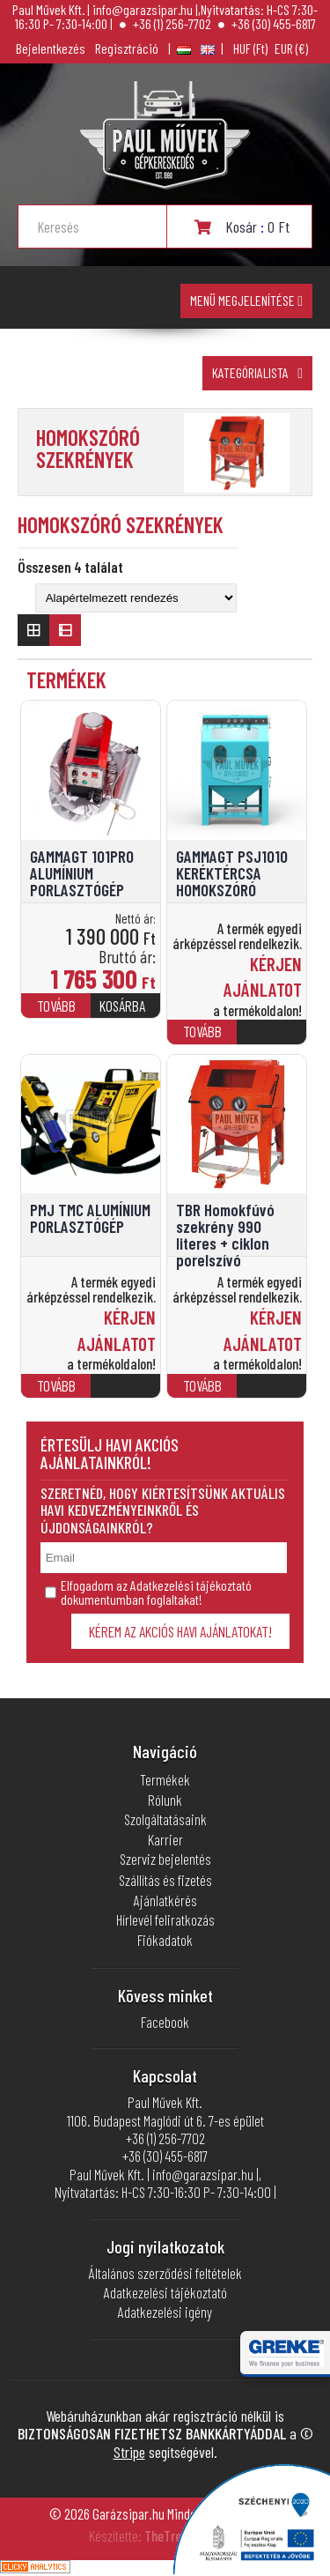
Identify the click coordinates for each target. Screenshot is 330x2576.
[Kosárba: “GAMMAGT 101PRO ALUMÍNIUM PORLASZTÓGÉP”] (125, 1013)
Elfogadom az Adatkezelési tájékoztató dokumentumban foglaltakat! (148, 1592)
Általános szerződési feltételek (165, 2273)
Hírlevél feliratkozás (165, 1919)
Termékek (165, 1779)
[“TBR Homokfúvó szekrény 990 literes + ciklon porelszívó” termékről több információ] (271, 1394)
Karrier (165, 1839)
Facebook (165, 2021)
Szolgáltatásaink (165, 1819)
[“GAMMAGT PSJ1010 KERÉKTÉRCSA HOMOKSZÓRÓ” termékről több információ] (271, 1039)
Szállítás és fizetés (165, 1880)
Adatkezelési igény (165, 2311)
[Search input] (102, 226)
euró (291, 48)
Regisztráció (126, 48)
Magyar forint (250, 48)
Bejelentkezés (50, 48)
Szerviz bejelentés (165, 1858)
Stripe (129, 2451)
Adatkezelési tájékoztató (165, 2292)
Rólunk (165, 1799)
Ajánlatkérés (165, 1900)
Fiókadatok (165, 1940)
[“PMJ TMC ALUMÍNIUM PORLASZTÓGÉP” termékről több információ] (125, 1394)
